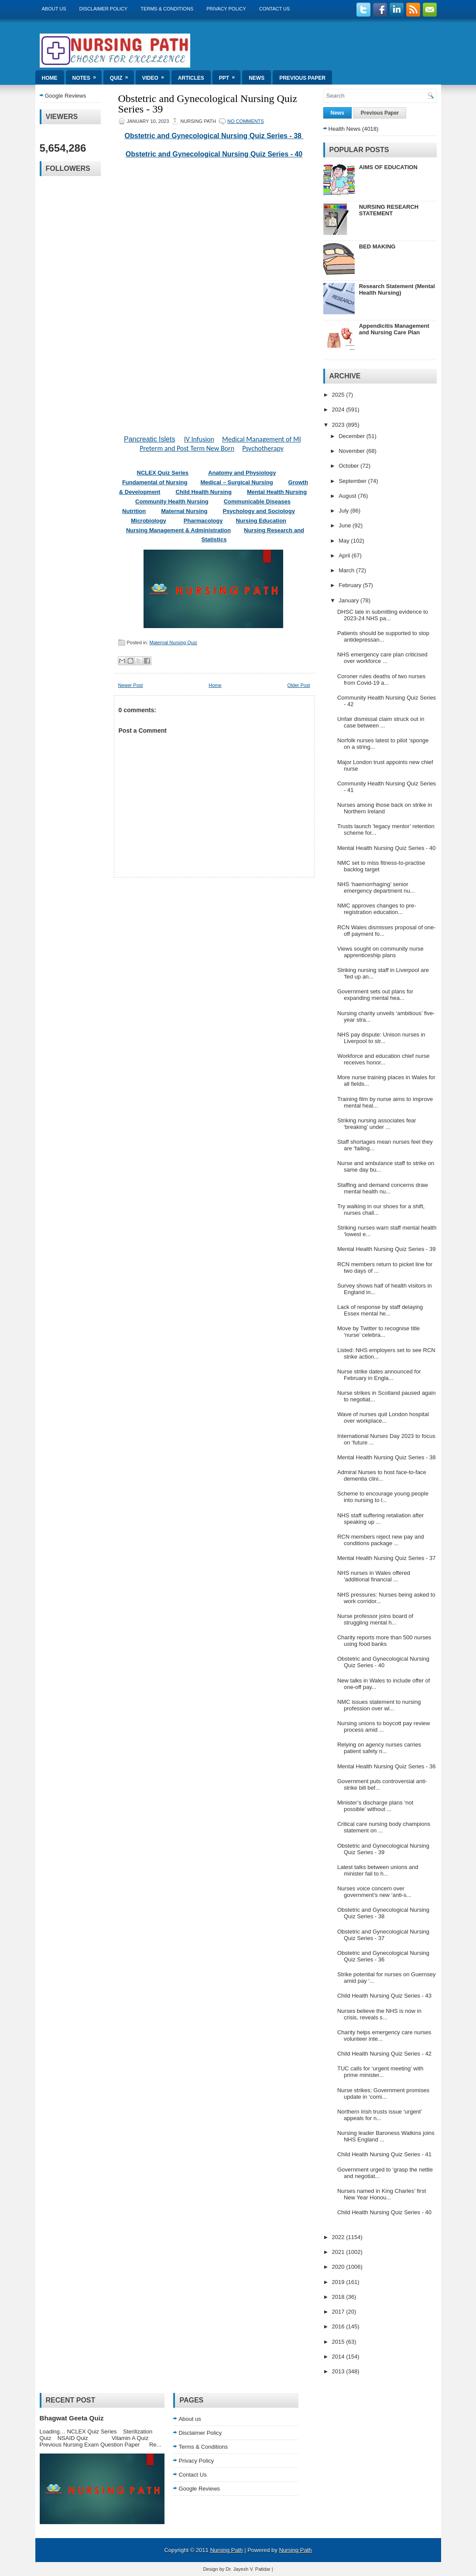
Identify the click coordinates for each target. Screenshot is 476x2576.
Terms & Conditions (166, 8)
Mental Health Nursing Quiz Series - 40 (386, 848)
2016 (339, 2326)
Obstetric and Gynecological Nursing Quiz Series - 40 (214, 154)
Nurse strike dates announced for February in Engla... (379, 1374)
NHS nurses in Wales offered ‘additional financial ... (373, 1576)
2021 (339, 2252)
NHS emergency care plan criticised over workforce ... (382, 657)
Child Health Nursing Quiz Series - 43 (384, 1995)
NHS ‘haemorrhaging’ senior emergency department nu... (376, 887)
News (256, 78)
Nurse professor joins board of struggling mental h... (375, 1619)
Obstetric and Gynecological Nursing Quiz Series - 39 (208, 103)
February (351, 585)
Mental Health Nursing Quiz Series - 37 (386, 1558)
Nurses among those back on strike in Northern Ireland (384, 808)
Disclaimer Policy (103, 8)
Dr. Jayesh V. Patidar (248, 2569)
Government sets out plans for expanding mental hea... (375, 994)
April (345, 555)
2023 (339, 424)
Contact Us (274, 8)
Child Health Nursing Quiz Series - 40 (384, 2212)
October (349, 465)
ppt (229, 75)
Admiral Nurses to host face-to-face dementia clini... (381, 1475)
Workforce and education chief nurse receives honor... (383, 1059)
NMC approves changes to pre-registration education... (376, 908)
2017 (339, 2311)
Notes (87, 75)
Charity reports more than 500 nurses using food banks (384, 1640)
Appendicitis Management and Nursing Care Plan (394, 329)
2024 (339, 409)
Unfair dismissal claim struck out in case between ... (380, 722)
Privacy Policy (226, 8)
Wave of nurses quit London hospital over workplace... (383, 1417)
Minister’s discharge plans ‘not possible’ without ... (375, 1805)
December (352, 436)
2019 (339, 2282)
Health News (345, 129)
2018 (339, 2297)
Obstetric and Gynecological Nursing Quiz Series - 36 (383, 1956)
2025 (339, 394)
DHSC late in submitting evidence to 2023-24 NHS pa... (382, 615)
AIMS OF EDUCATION (388, 167)
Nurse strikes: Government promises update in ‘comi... (383, 2093)
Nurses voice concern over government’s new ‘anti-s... (374, 1891)
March (347, 570)
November (352, 451)
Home (50, 78)
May (345, 540)
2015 (339, 2341)
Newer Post (130, 685)
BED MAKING (377, 246)
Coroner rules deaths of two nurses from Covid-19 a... (381, 679)
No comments (245, 121)
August (348, 496)
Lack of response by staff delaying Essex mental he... (380, 1310)
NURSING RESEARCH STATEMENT (389, 210)
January (349, 600)
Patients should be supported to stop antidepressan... (383, 636)
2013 (339, 2371)
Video (156, 75)
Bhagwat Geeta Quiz (72, 2418)
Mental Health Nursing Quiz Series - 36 (386, 1766)
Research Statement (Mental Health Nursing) (397, 289)
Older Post (299, 685)
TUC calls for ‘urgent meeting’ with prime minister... (380, 2071)
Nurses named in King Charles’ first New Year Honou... (381, 2194)
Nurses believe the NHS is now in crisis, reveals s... (379, 2014)
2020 (339, 2266)
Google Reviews (65, 95)
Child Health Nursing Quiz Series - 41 (384, 2154)
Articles (191, 78)
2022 (339, 2237)
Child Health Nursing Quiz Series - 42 (384, 2053)
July (344, 510)
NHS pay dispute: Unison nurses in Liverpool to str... (381, 1037)
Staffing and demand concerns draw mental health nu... (382, 1188)
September (353, 481)
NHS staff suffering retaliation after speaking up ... (380, 1518)
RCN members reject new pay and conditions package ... (380, 1539)
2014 (339, 2356)
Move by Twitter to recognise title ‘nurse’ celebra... (378, 1331)
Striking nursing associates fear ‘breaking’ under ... (376, 1123)
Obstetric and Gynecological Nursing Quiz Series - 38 (214, 135)
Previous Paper (302, 78)
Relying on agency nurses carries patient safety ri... (379, 1747)
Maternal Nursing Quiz (173, 642)
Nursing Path (226, 2550)
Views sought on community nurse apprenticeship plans (380, 951)
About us (54, 8)
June (346, 525)
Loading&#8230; (214, 291)
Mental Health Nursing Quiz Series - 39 (386, 1249)
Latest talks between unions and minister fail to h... (377, 1870)
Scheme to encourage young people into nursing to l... (382, 1496)
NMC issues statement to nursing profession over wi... (379, 1705)
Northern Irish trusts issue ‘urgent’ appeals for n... (379, 2114)
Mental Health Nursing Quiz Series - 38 (386, 1457)
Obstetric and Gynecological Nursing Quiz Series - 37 (383, 1934)
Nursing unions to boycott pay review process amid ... (383, 1726)
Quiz (122, 75)
